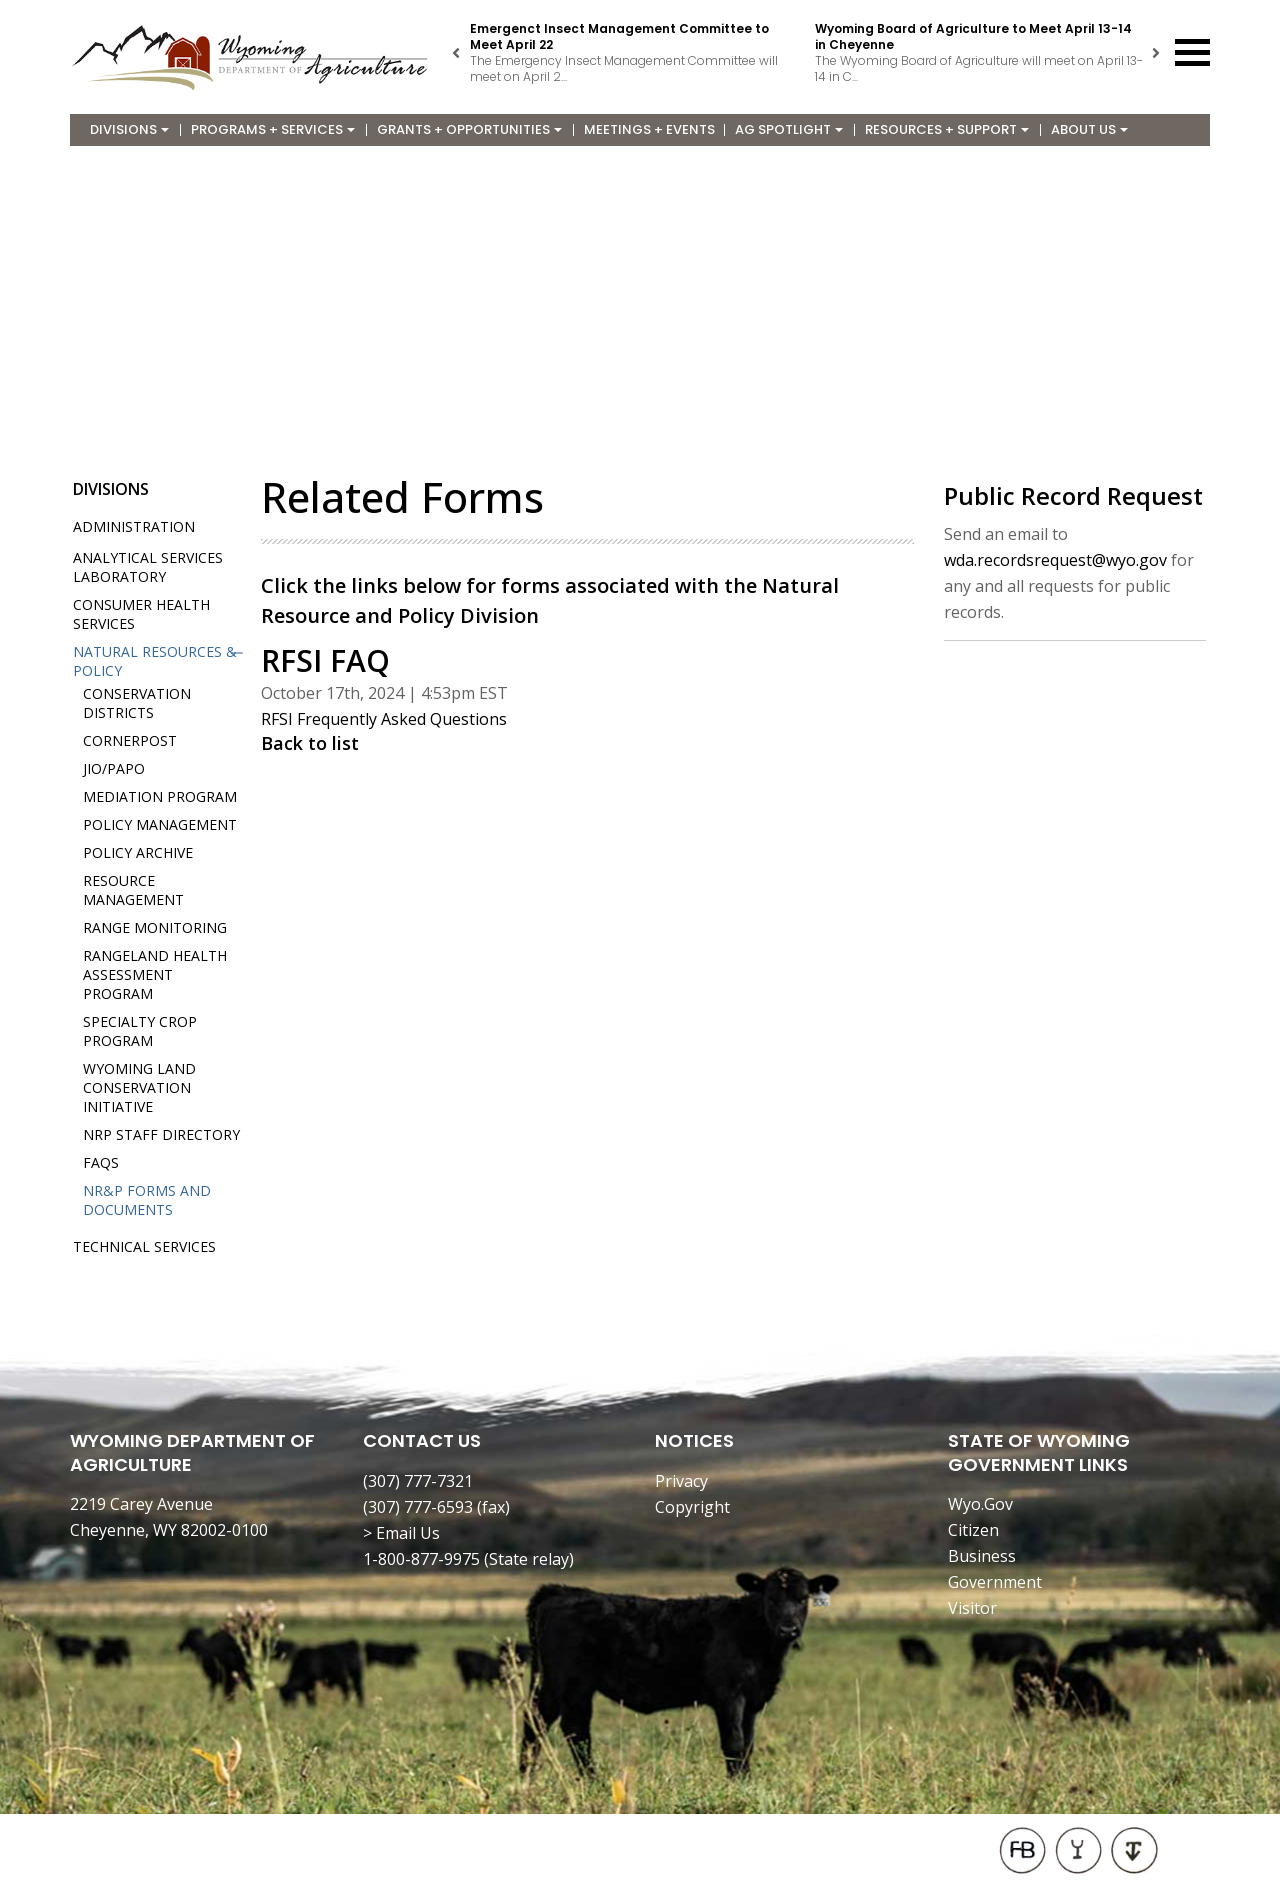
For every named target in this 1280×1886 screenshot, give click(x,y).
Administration (134, 526)
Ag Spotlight (789, 129)
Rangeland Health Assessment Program (155, 974)
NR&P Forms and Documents (147, 1200)
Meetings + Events (649, 129)
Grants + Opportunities (469, 129)
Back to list (310, 743)
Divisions (129, 129)
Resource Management (133, 890)
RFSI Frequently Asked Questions (384, 719)
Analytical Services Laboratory (148, 567)
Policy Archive (138, 852)
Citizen (973, 1530)
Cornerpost (130, 740)
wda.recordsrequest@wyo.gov (1055, 560)
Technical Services (144, 1246)
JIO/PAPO (114, 768)
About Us (1089, 129)
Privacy (681, 1481)
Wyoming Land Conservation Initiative (139, 1087)
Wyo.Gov (980, 1504)
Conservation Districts (137, 703)
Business (982, 1556)
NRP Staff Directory (161, 1134)
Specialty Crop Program (140, 1031)
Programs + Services (273, 129)
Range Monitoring (155, 927)
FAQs (101, 1162)
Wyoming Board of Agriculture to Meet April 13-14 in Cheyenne (973, 36)
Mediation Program (160, 796)
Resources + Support (947, 129)
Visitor (972, 1608)
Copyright (692, 1507)
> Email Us (401, 1533)
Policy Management (160, 824)
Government (995, 1582)
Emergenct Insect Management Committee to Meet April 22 (619, 36)
